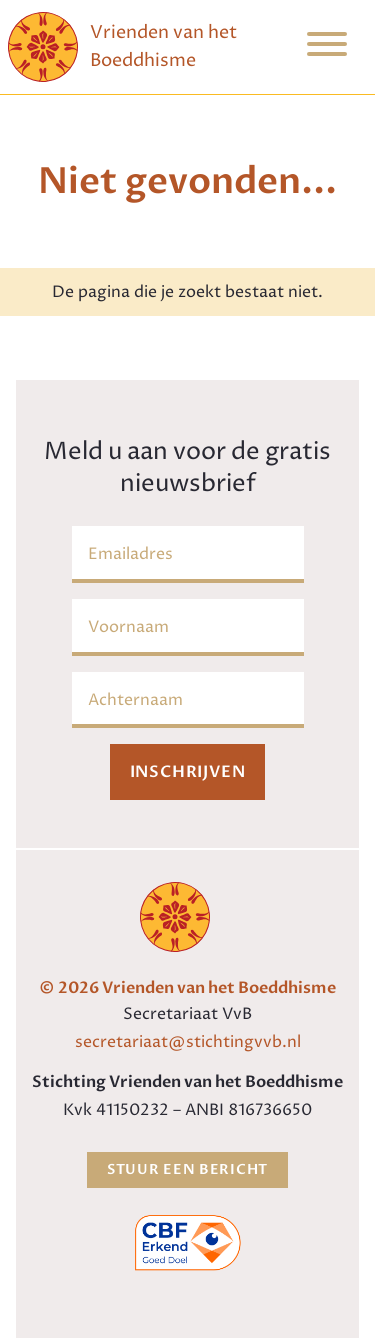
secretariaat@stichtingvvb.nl (188, 1042)
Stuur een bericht (187, 1169)
